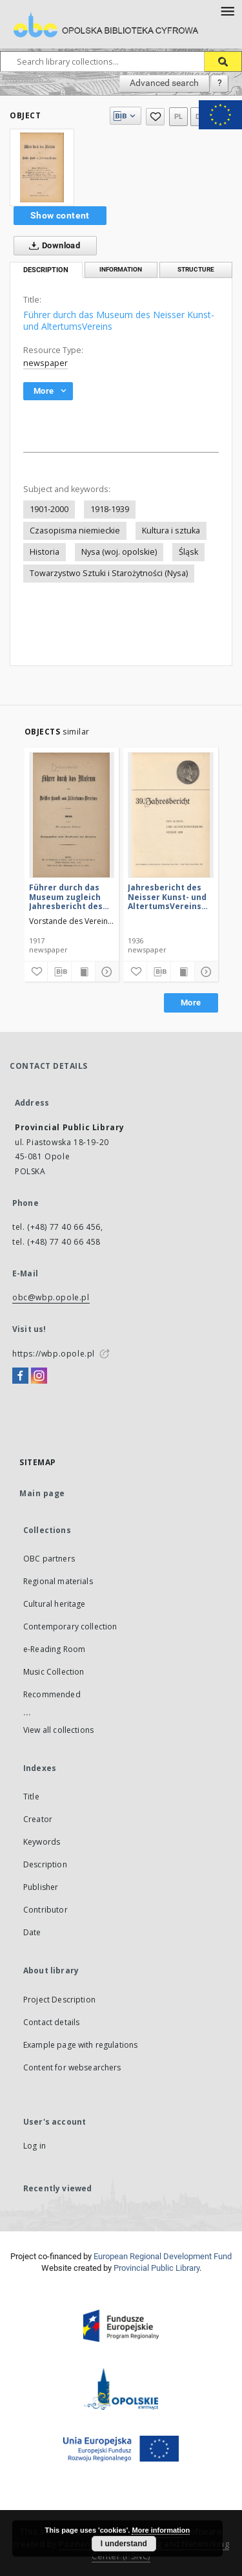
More (191, 1002)
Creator (37, 1819)
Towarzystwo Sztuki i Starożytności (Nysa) (109, 573)
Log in (34, 2145)
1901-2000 (49, 509)
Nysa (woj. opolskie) (119, 551)
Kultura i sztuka (171, 530)
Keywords (41, 1841)
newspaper (45, 363)
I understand (124, 2543)
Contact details (51, 2022)
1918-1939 (109, 509)
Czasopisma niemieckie (75, 530)
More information (161, 2530)
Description (45, 1864)
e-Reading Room (54, 1649)
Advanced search (164, 83)
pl (178, 117)
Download (52, 245)
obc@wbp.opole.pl (51, 1297)
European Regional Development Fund (163, 2256)
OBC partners (49, 1558)
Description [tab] (45, 270)
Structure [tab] (195, 269)
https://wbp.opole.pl (53, 1353)
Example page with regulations (80, 2044)
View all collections (58, 1729)
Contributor (45, 1909)
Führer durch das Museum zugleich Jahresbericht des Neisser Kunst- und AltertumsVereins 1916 (68, 896)
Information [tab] (120, 269)
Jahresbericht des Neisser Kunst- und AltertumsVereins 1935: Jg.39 (167, 896)
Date (32, 1932)
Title (31, 1796)
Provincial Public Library (156, 2268)
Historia (44, 551)
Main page (42, 1493)
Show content (60, 215)
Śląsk (188, 551)
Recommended (52, 1694)
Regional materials (58, 1581)
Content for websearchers (72, 2067)
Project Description (59, 1999)
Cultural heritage (54, 1603)
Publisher (40, 1887)
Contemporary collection (70, 1626)
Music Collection (53, 1671)
